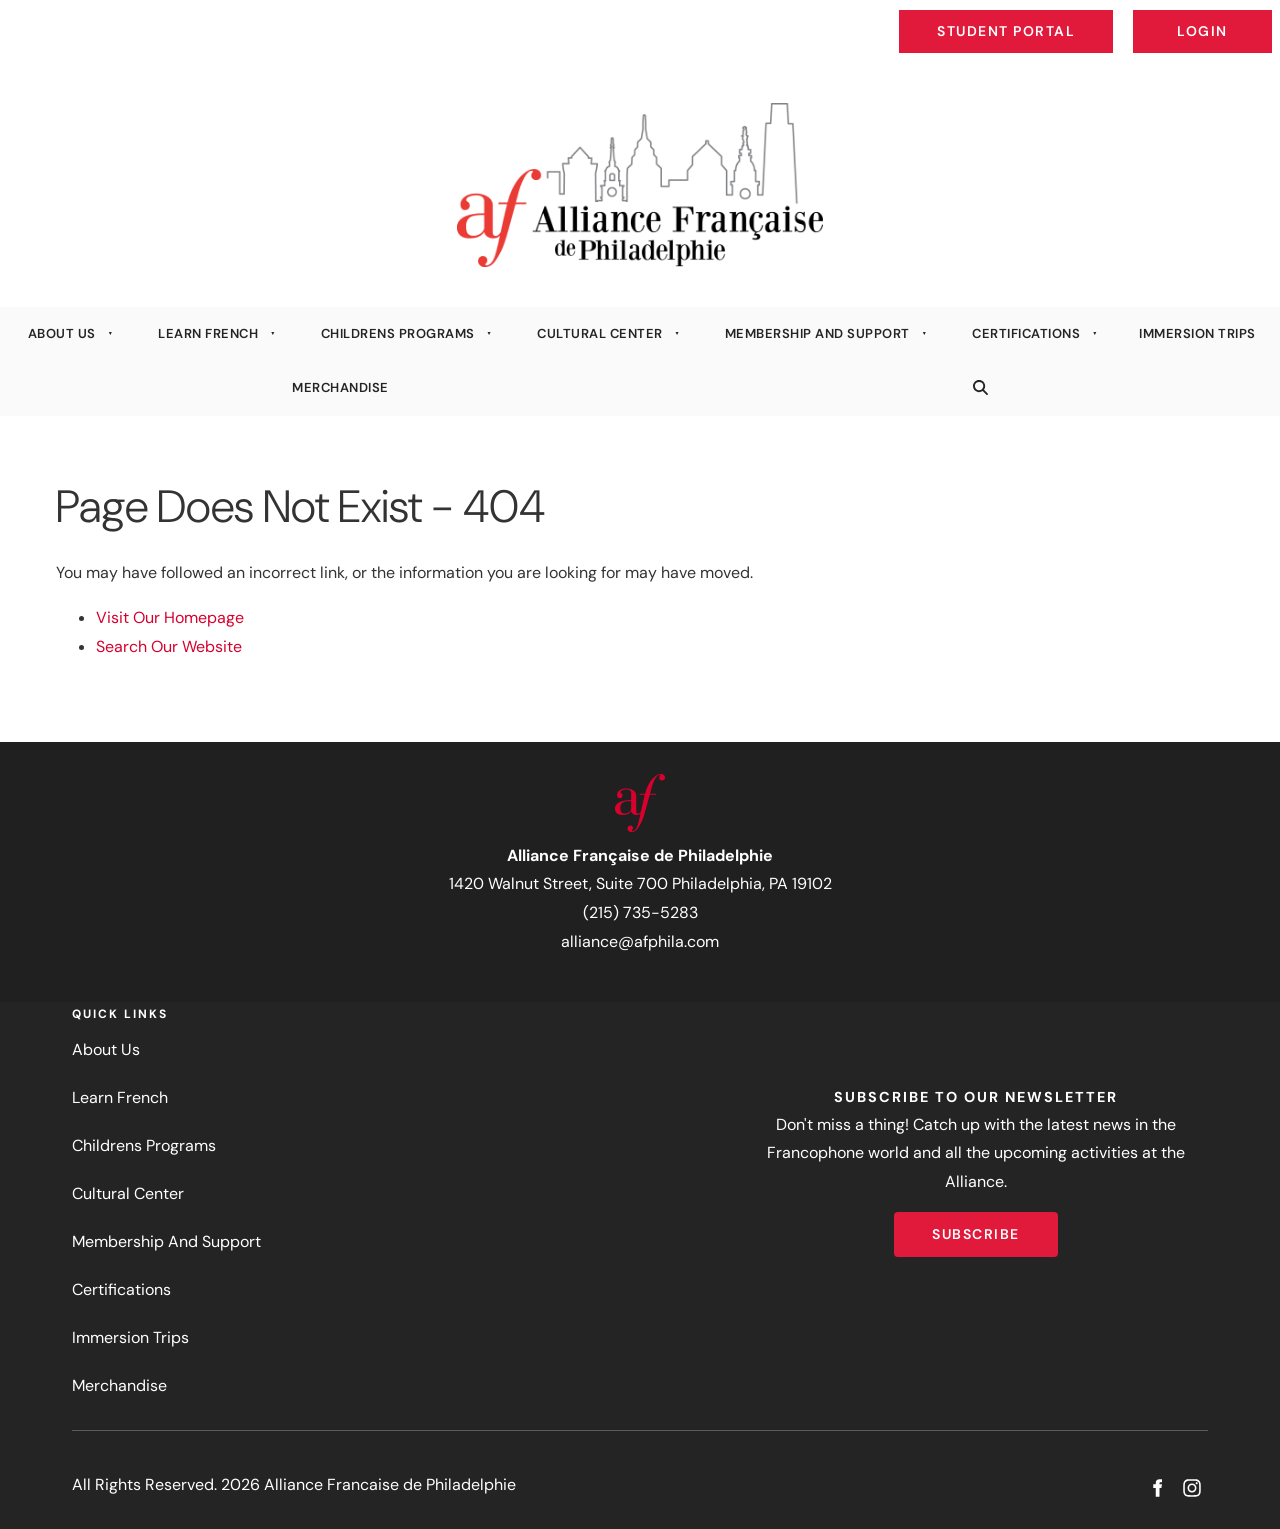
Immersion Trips (130, 1337)
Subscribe (976, 1226)
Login (1255, 16)
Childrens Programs (398, 333)
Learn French (208, 333)
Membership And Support (817, 333)
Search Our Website (169, 646)
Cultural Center (600, 333)
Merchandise (340, 387)
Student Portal (1052, 16)
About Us (62, 333)
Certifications (1026, 333)
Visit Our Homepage (170, 617)
